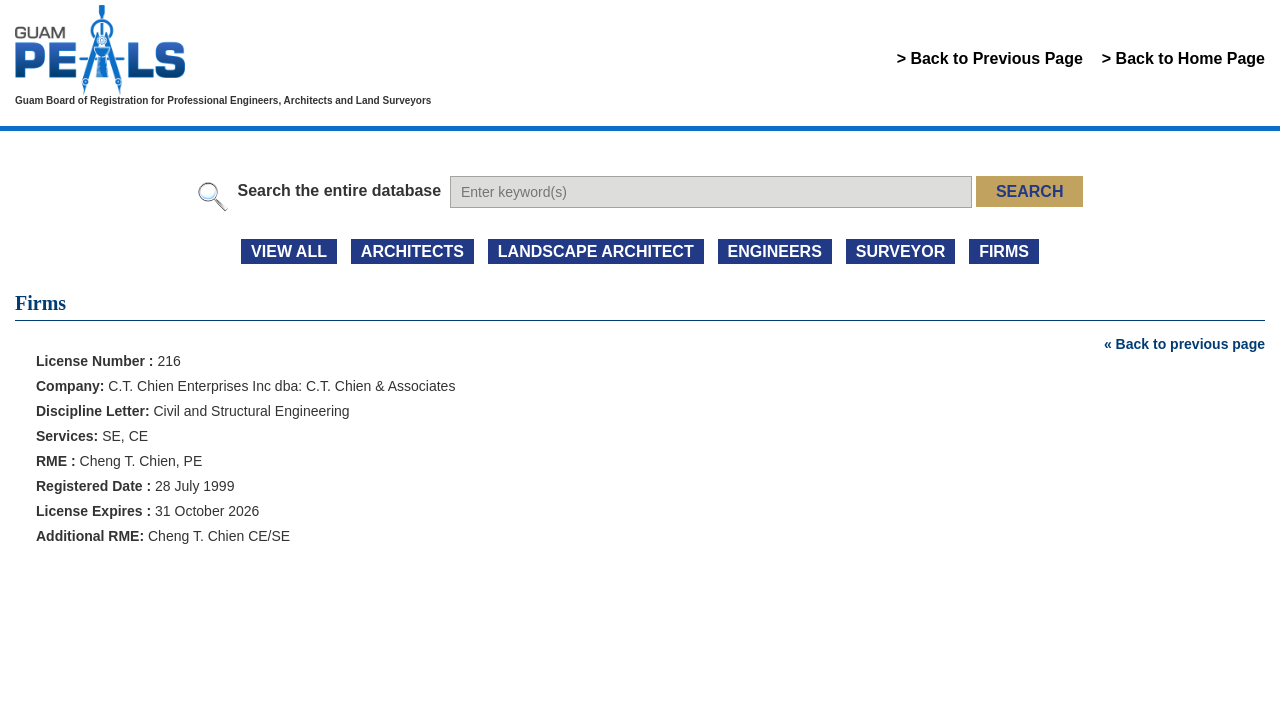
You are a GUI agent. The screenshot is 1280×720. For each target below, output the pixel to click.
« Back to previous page (1184, 344)
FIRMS (1004, 251)
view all (289, 251)
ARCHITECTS (412, 251)
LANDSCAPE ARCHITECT (596, 251)
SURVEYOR (901, 251)
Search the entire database (339, 190)
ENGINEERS (775, 251)
